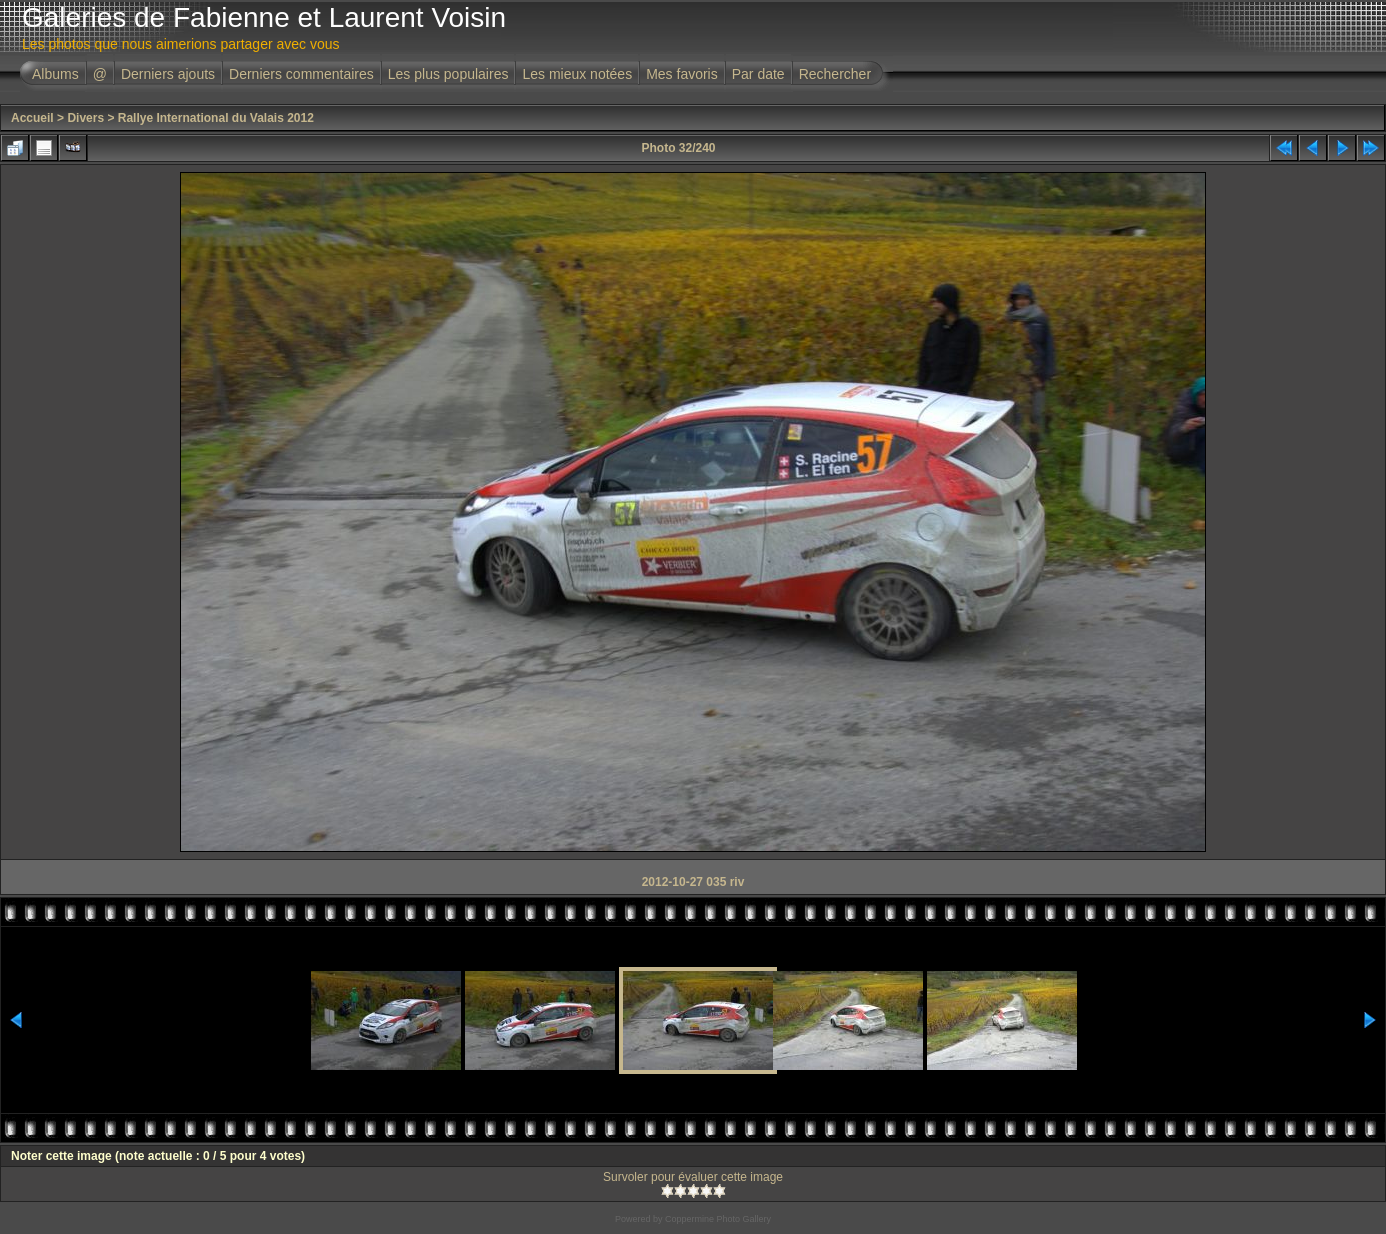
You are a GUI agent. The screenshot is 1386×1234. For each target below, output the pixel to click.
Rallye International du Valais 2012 (216, 118)
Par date (758, 74)
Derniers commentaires (301, 74)
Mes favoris (682, 74)
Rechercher (835, 74)
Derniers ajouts (168, 74)
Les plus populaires (448, 74)
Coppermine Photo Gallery (718, 1219)
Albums (55, 74)
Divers (85, 118)
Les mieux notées (577, 74)
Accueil (32, 118)
